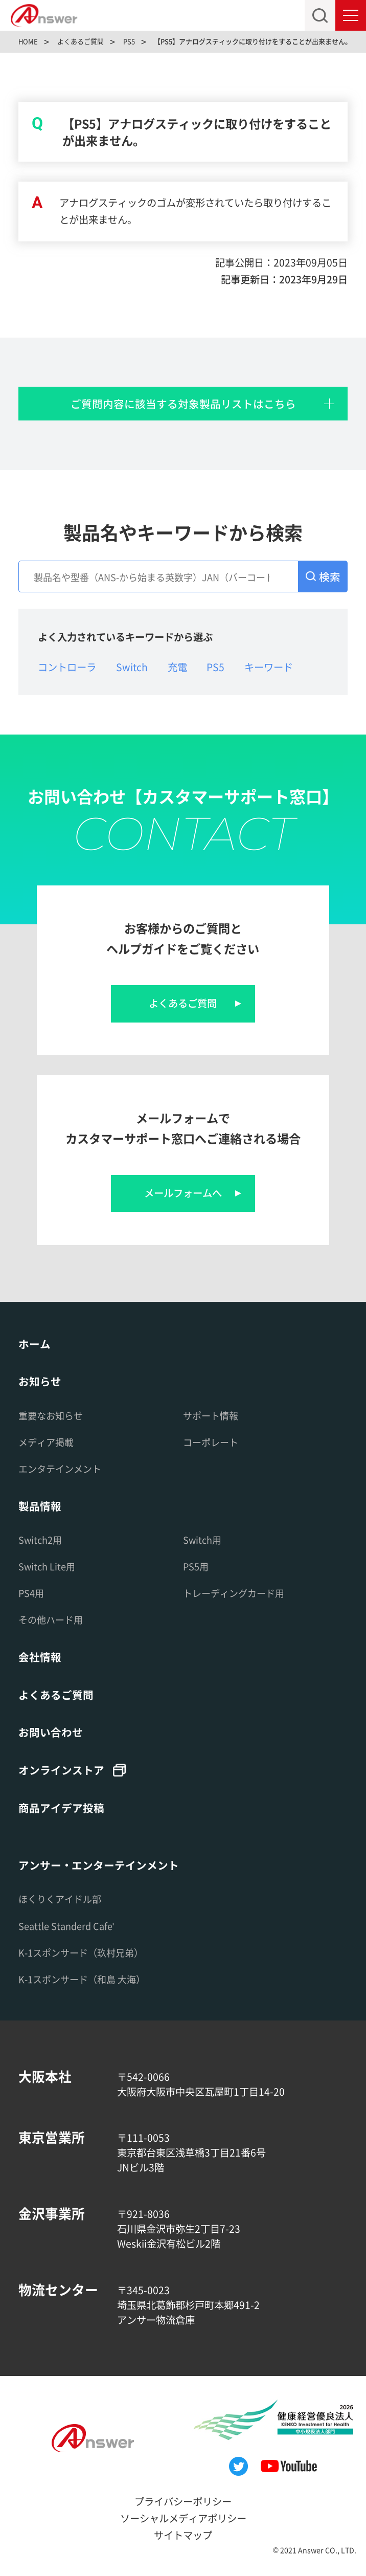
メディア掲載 (46, 1442)
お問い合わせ (50, 1732)
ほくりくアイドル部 (59, 1898)
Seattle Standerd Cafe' (66, 1926)
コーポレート (210, 1442)
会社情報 (39, 1656)
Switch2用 (40, 1539)
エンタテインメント (59, 1468)
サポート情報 (210, 1415)
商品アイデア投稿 (61, 1807)
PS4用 (31, 1593)
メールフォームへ (183, 1193)
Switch (132, 667)
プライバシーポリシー (183, 2501)
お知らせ (39, 1381)
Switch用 (202, 1539)
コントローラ (67, 667)
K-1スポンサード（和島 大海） (81, 1979)
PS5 (215, 667)
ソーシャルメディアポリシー (183, 2518)
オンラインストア (61, 1770)
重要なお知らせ (50, 1415)
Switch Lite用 (46, 1566)
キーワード (268, 667)
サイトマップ (183, 2535)
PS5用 (196, 1566)
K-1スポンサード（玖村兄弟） (80, 1952)
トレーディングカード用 (233, 1593)
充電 (177, 667)
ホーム (34, 1343)
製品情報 (39, 1506)
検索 (329, 576)
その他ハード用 (50, 1619)
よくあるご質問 (183, 1003)
